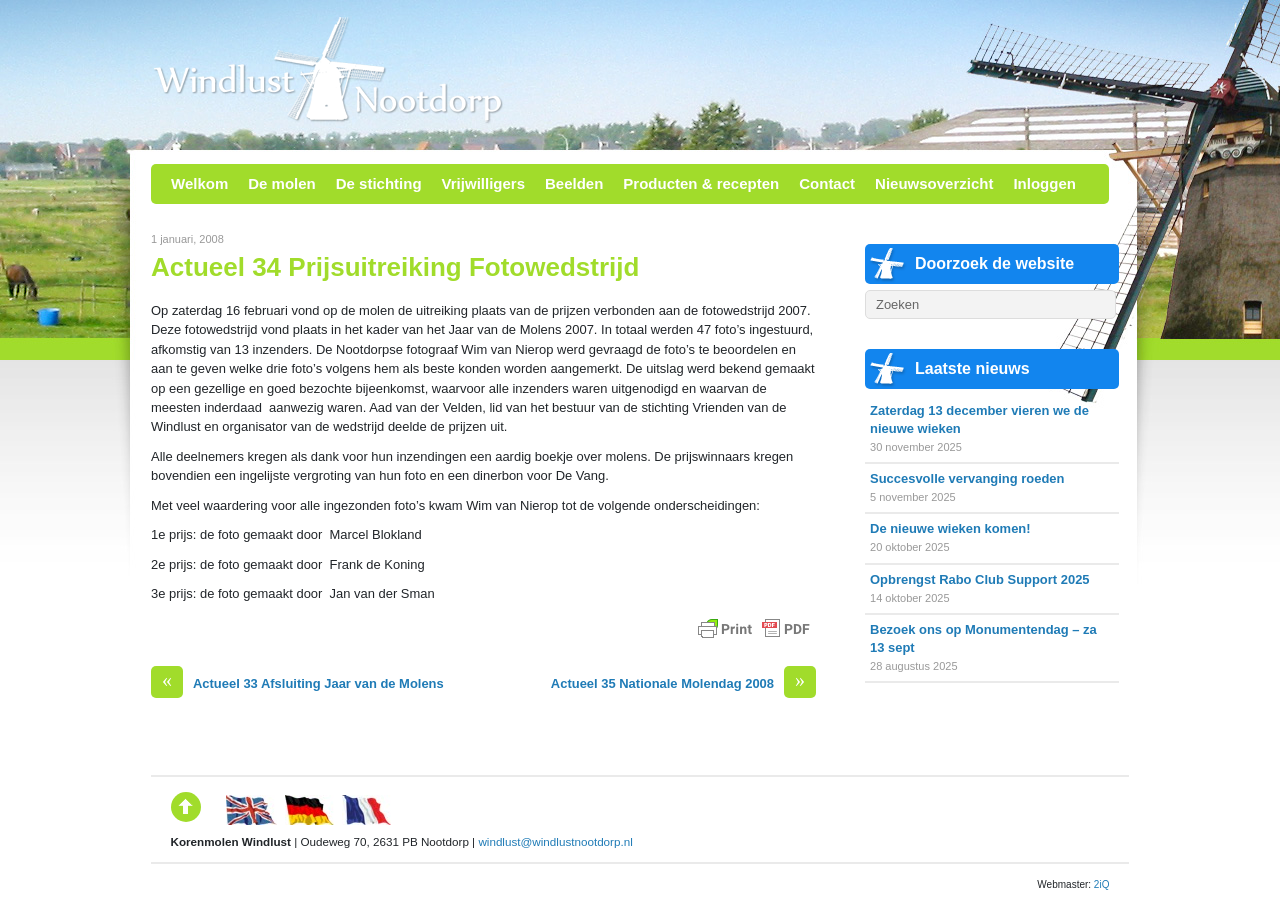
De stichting (379, 183)
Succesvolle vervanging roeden (967, 478)
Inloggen (1044, 183)
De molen (282, 183)
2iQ (1102, 884)
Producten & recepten (701, 183)
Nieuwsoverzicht (934, 183)
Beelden (574, 183)
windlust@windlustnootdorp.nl (555, 841)
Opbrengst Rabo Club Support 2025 (980, 579)
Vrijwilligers (483, 183)
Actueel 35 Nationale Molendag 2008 (683, 683)
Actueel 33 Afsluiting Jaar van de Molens (297, 683)
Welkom (199, 183)
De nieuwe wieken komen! (950, 528)
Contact (827, 183)
